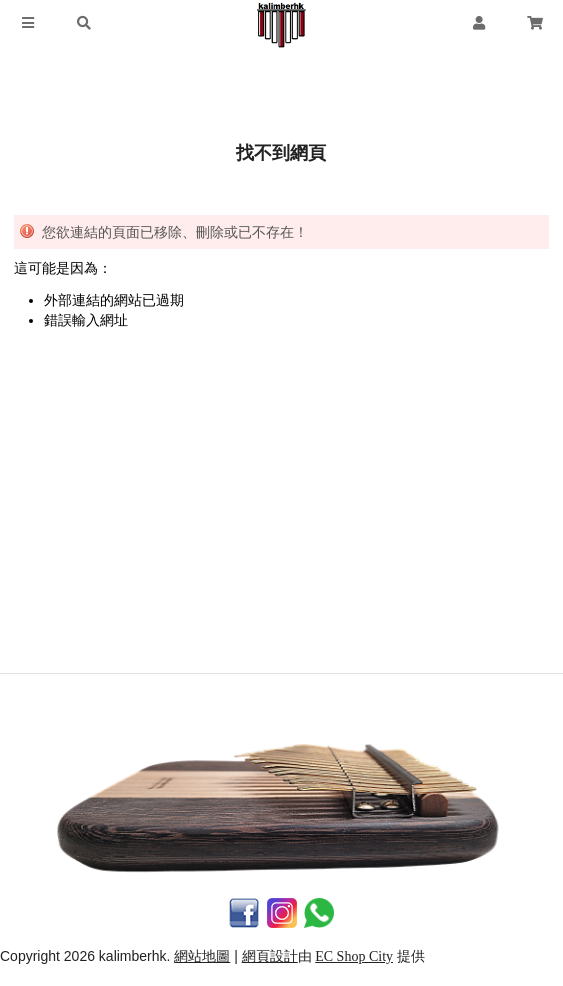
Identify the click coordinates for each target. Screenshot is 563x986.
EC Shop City (354, 956)
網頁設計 (270, 956)
